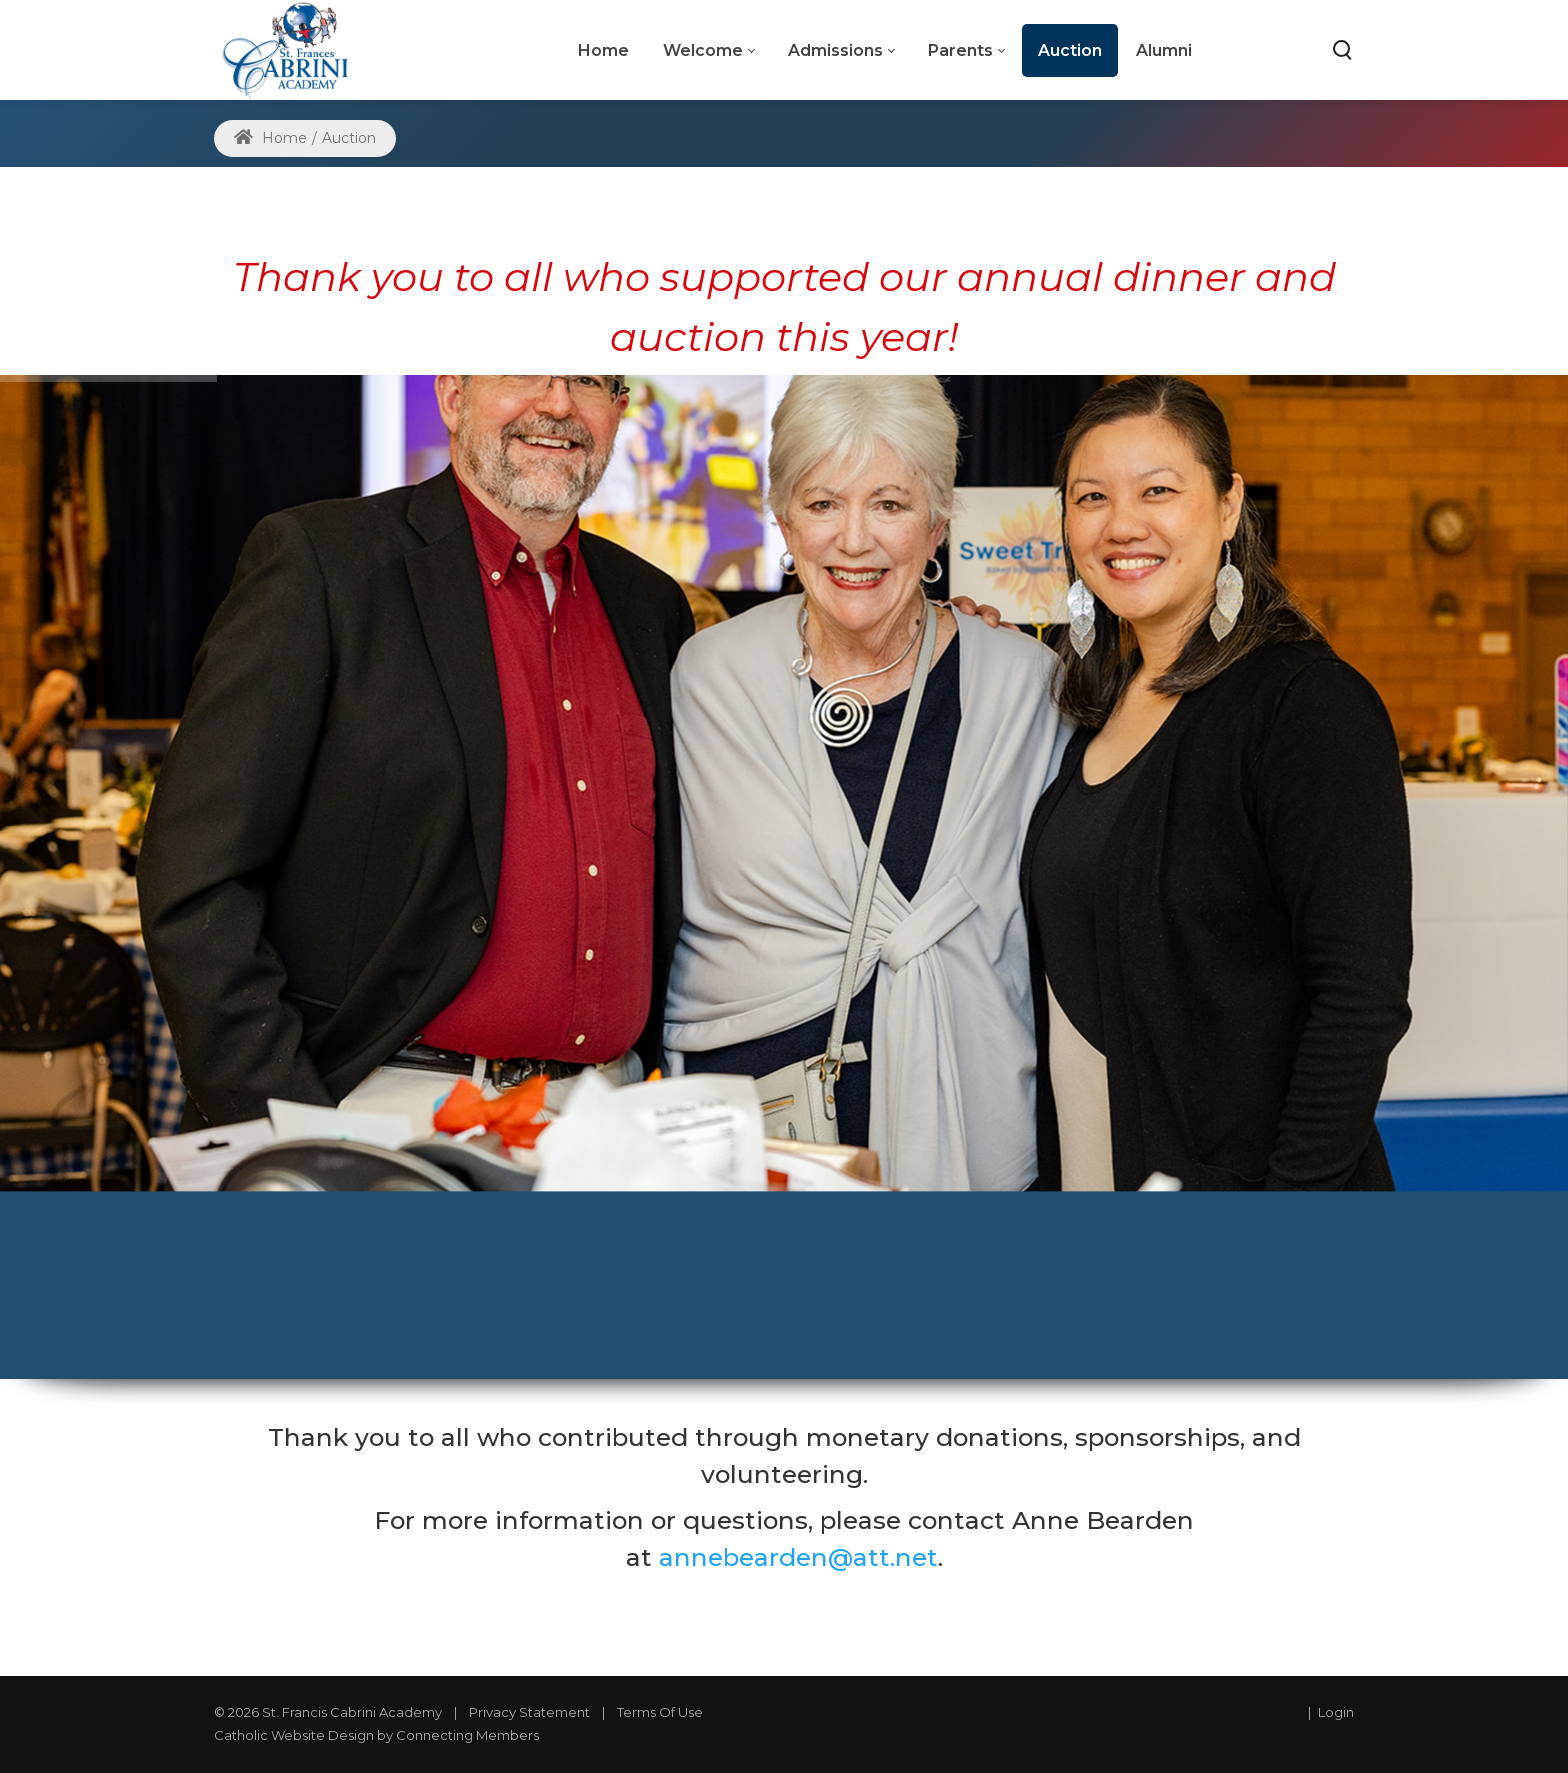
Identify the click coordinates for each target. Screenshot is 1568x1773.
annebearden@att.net (798, 1557)
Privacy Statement (529, 1712)
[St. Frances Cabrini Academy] (294, 49)
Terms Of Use (660, 1712)
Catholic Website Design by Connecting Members (376, 1735)
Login (1336, 1712)
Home (270, 138)
